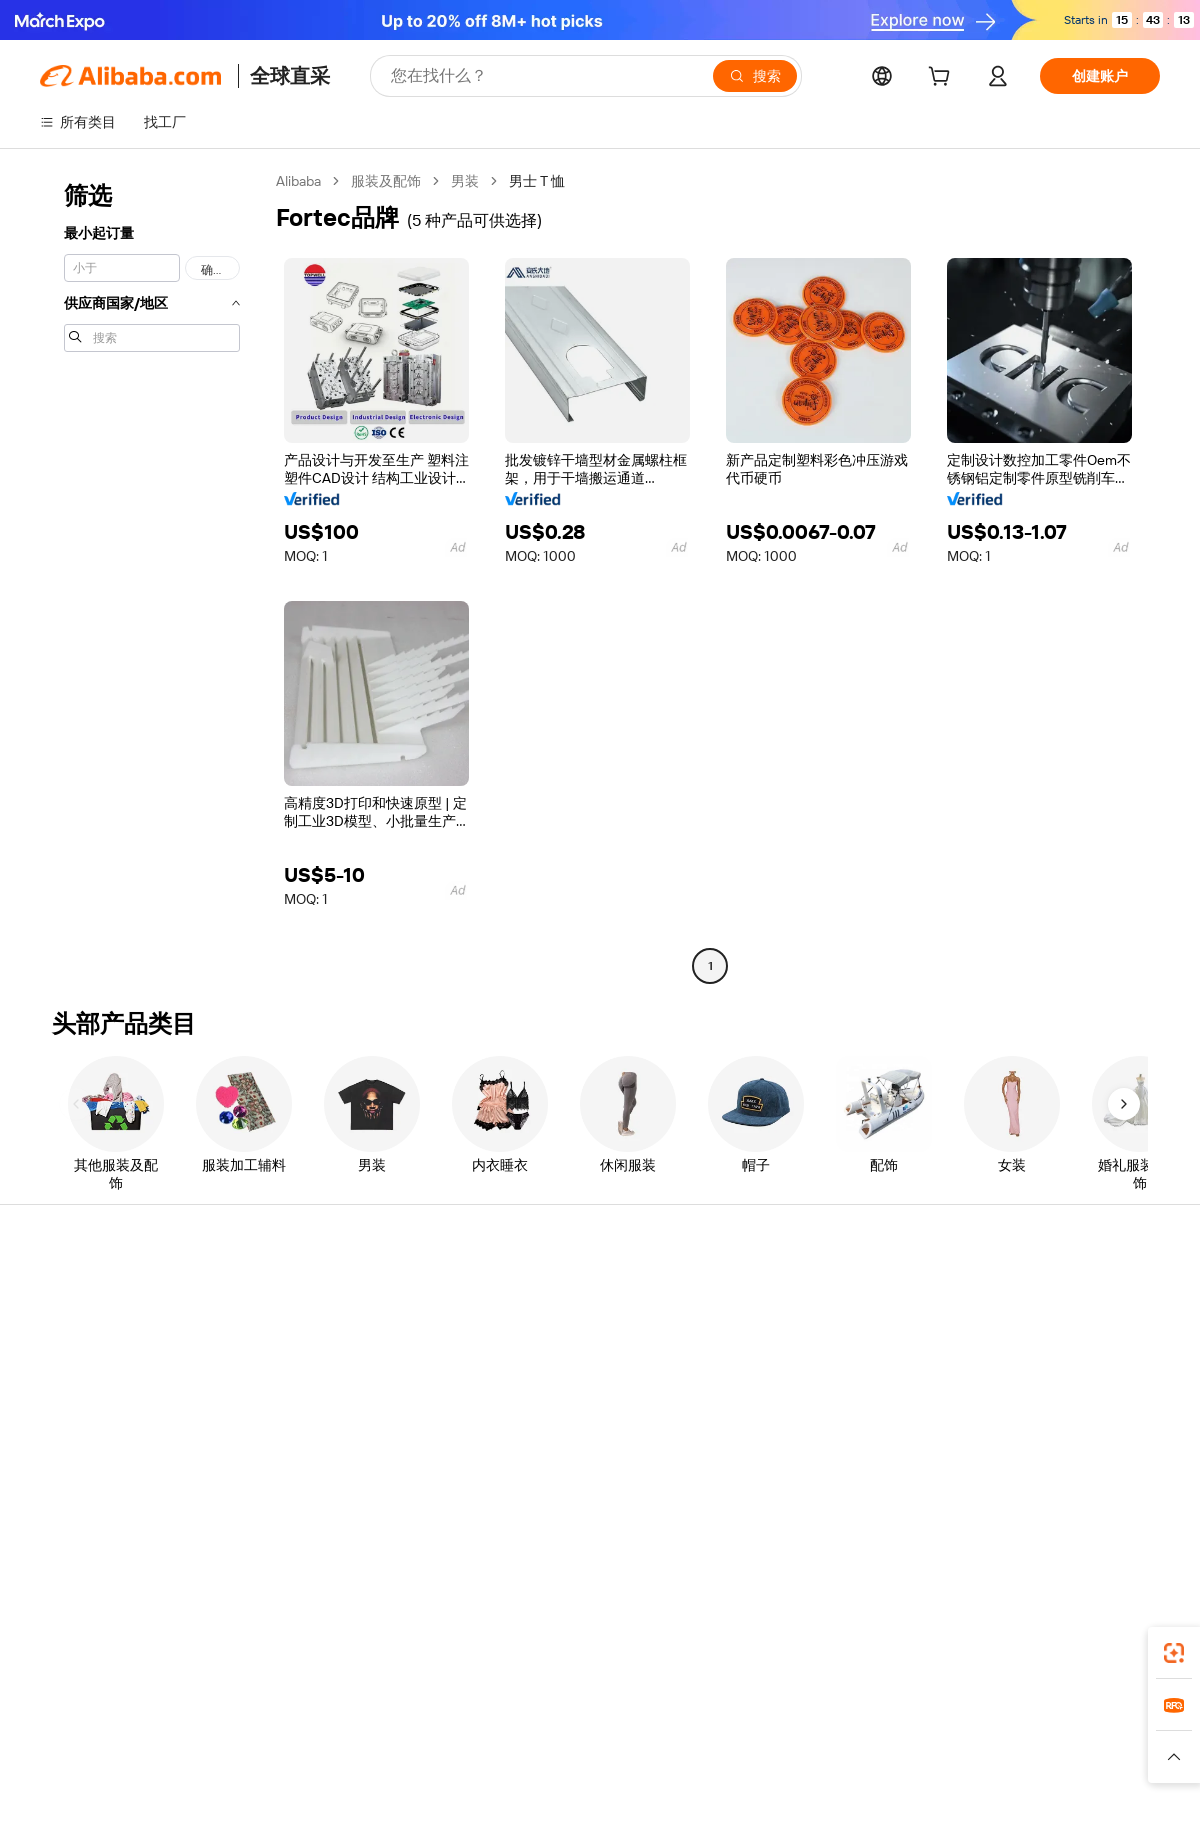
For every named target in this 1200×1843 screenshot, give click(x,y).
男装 (465, 181)
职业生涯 (988, 1410)
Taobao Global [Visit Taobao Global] (709, 1736)
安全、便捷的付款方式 (340, 1296)
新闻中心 (988, 1372)
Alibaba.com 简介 (1013, 1296)
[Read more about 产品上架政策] (520, 1766)
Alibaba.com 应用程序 (710, 1647)
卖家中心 (758, 1334)
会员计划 (528, 1334)
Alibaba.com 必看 (553, 1410)
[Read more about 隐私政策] (704, 1766)
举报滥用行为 (82, 1448)
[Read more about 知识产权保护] (619, 1766)
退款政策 (298, 1334)
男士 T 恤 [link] (537, 181)
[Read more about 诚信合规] (846, 1766)
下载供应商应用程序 (793, 1448)
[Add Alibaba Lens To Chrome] (326, 1647)
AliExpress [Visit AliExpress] (288, 1736)
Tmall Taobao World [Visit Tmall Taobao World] (475, 1736)
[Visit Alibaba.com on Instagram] (1059, 1490)
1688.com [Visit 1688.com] (367, 1736)
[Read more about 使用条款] (775, 1766)
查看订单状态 (82, 1372)
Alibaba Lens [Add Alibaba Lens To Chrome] (99, 1647)
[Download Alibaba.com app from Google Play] (1092, 1647)
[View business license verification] (773, 1805)
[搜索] (755, 76)
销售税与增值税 (549, 1372)
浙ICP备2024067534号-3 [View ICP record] (1084, 1805)
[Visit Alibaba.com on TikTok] (1119, 1490)
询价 (514, 1296)
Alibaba (298, 181)
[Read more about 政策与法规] (359, 1766)
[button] (1174, 1757)
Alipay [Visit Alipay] (570, 1736)
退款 (54, 1410)
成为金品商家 (772, 1372)
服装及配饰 (386, 181)
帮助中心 (68, 1296)
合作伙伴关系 (772, 1410)
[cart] (943, 79)
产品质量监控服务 (326, 1448)
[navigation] (152, 576)
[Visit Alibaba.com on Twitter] (1029, 1490)
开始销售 (758, 1296)
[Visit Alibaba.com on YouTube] (1089, 1490)
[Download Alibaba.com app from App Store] (945, 1647)
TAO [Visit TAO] (783, 1736)
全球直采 (290, 76)
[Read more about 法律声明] (435, 1766)
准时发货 (298, 1372)
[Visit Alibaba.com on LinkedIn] (999, 1490)
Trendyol (840, 1736)
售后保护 (298, 1410)
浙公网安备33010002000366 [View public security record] (884, 1805)
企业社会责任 (1002, 1334)
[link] (1174, 1653)
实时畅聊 (68, 1334)
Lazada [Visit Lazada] (627, 1736)
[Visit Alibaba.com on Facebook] (969, 1490)
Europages (917, 1736)
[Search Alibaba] (544, 76)
